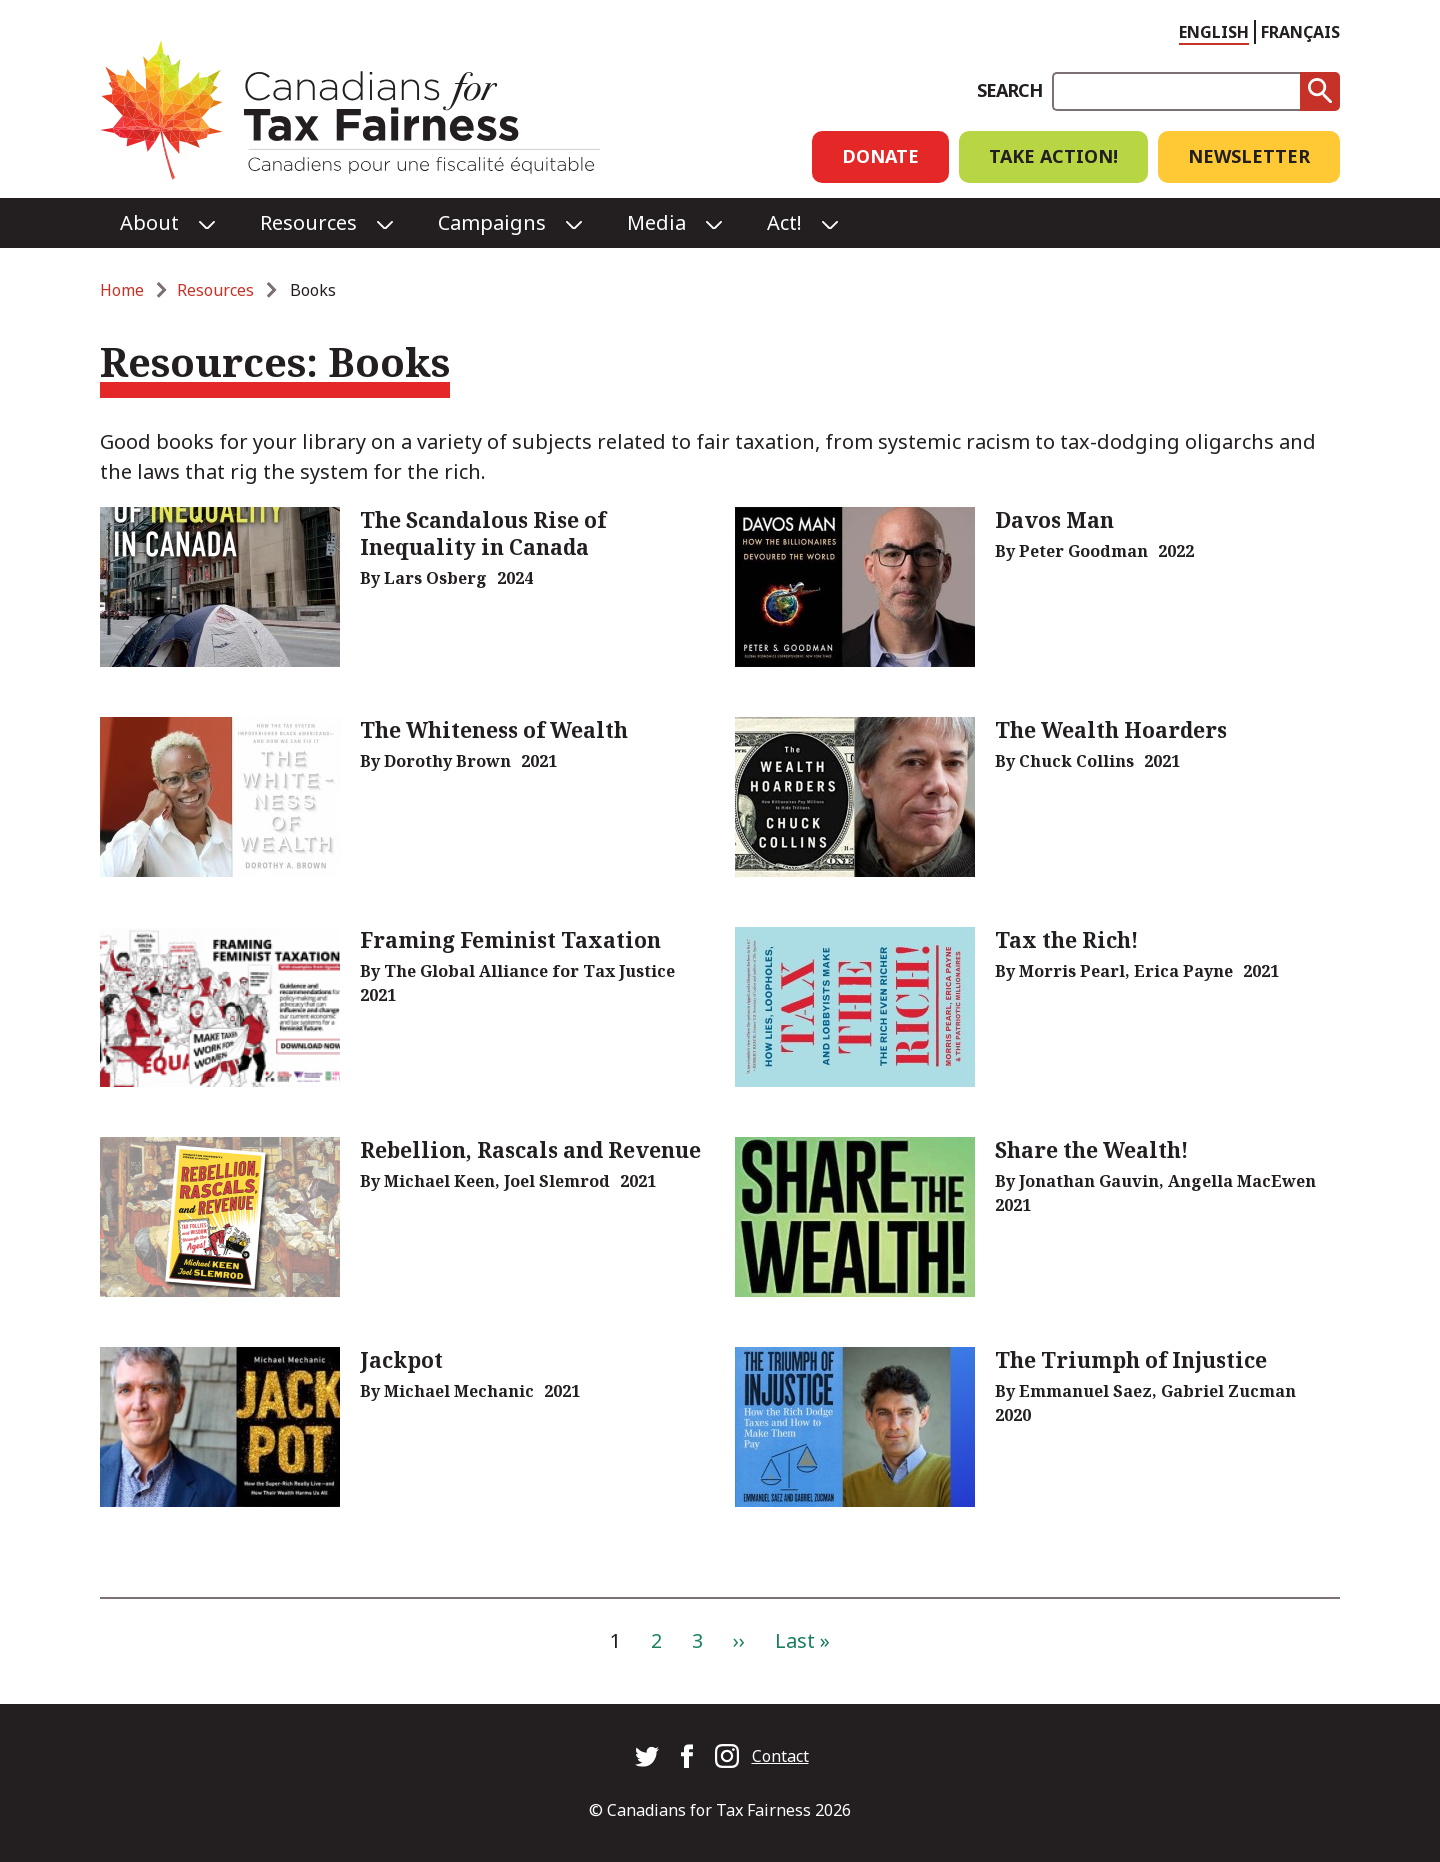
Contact (780, 1756)
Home (122, 290)
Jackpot (401, 1360)
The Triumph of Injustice (1131, 1360)
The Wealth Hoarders (1111, 730)
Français (1300, 32)
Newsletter (1249, 156)
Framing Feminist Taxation (510, 940)
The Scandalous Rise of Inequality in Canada (483, 533)
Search (1009, 90)
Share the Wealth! (1092, 1150)
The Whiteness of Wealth (494, 730)
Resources (308, 222)
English (1214, 32)
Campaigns (492, 222)
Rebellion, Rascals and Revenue (530, 1150)
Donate (880, 156)
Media (656, 222)
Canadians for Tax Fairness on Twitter (647, 1756)
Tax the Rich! (1067, 940)
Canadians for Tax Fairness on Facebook (687, 1756)
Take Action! (1053, 156)
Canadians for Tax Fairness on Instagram (727, 1756)
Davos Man (1054, 520)
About (149, 222)
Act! (784, 222)
